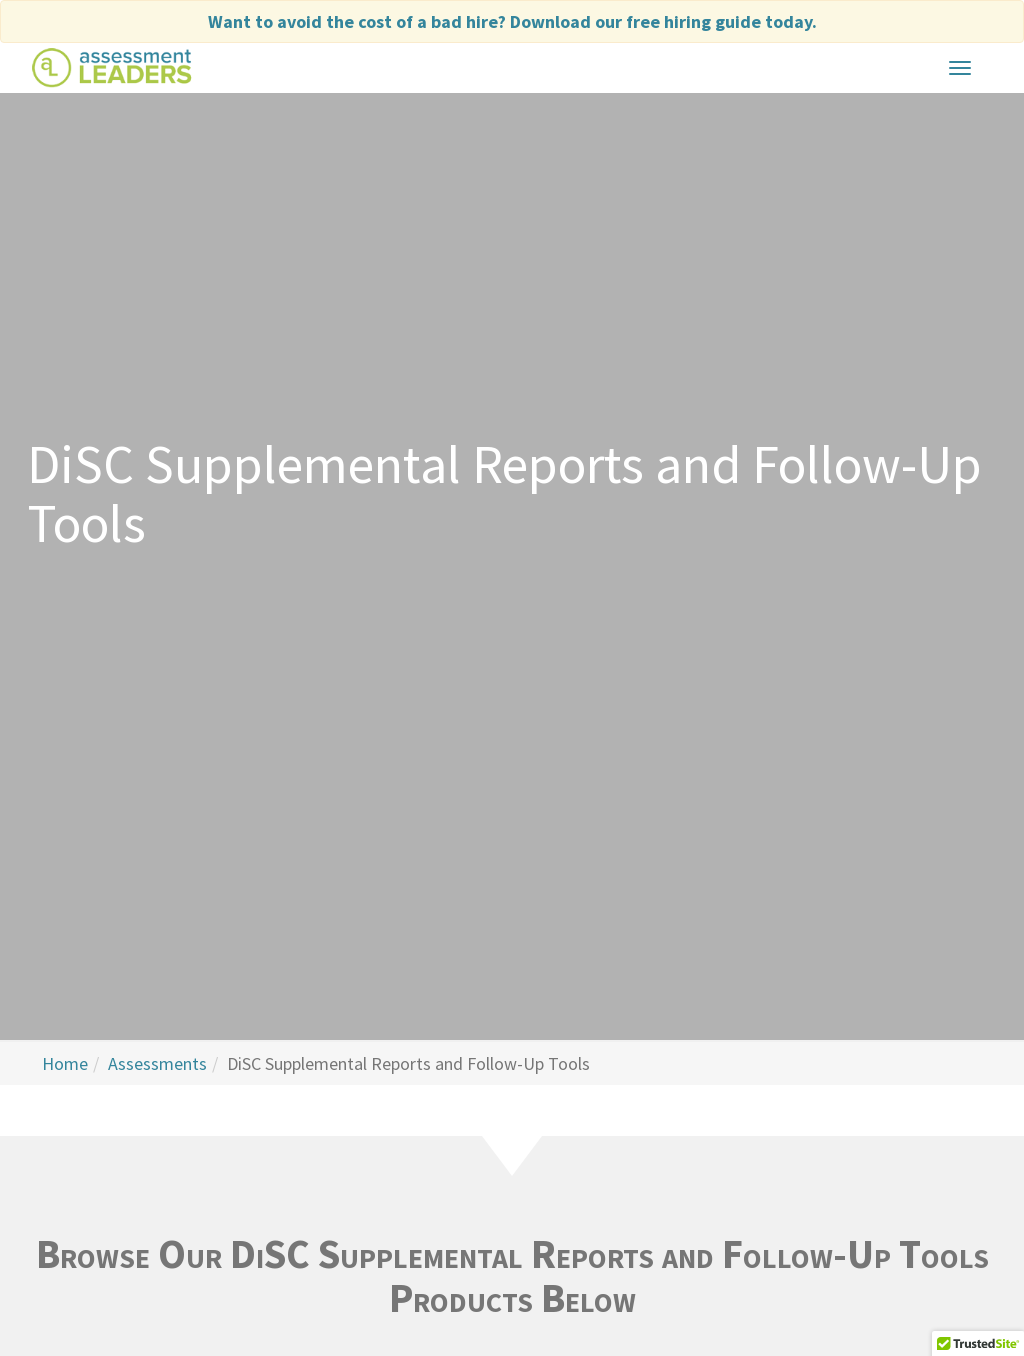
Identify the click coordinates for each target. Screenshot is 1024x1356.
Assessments (157, 1063)
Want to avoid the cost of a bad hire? (512, 21)
